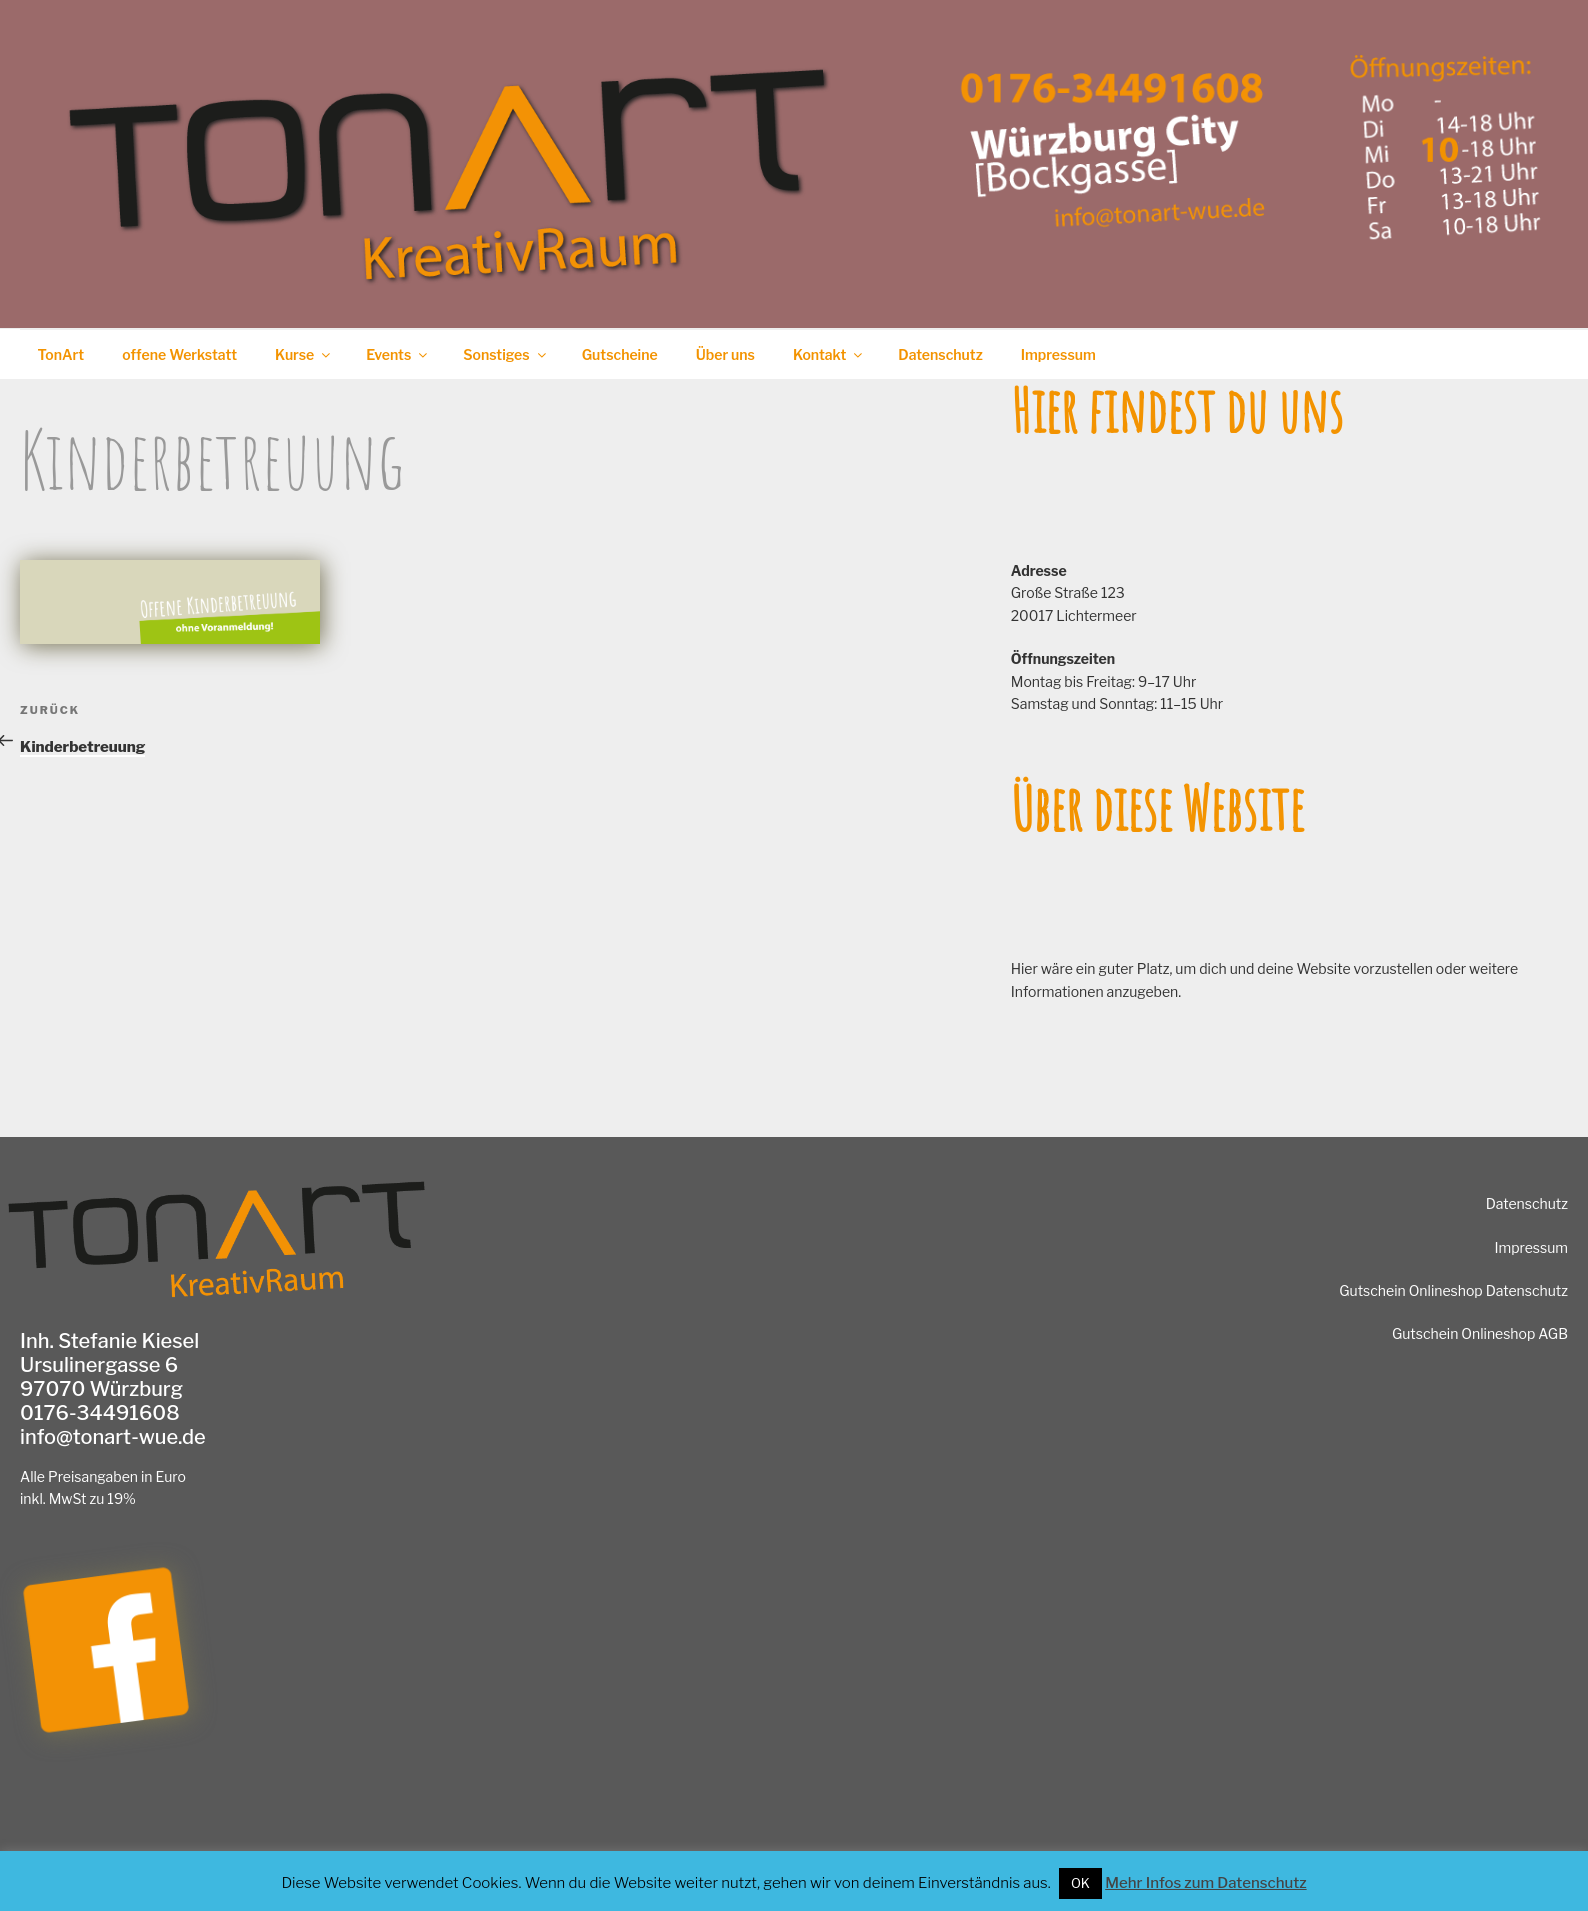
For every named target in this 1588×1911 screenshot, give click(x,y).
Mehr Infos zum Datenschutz (1205, 1883)
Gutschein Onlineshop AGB (1480, 1333)
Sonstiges (505, 354)
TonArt (61, 354)
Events (398, 354)
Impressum (1058, 354)
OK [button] (1080, 1883)
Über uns (725, 354)
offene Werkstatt (179, 354)
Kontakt (829, 354)
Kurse (304, 354)
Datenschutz (940, 354)
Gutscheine (620, 354)
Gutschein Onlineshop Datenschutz (1453, 1290)
